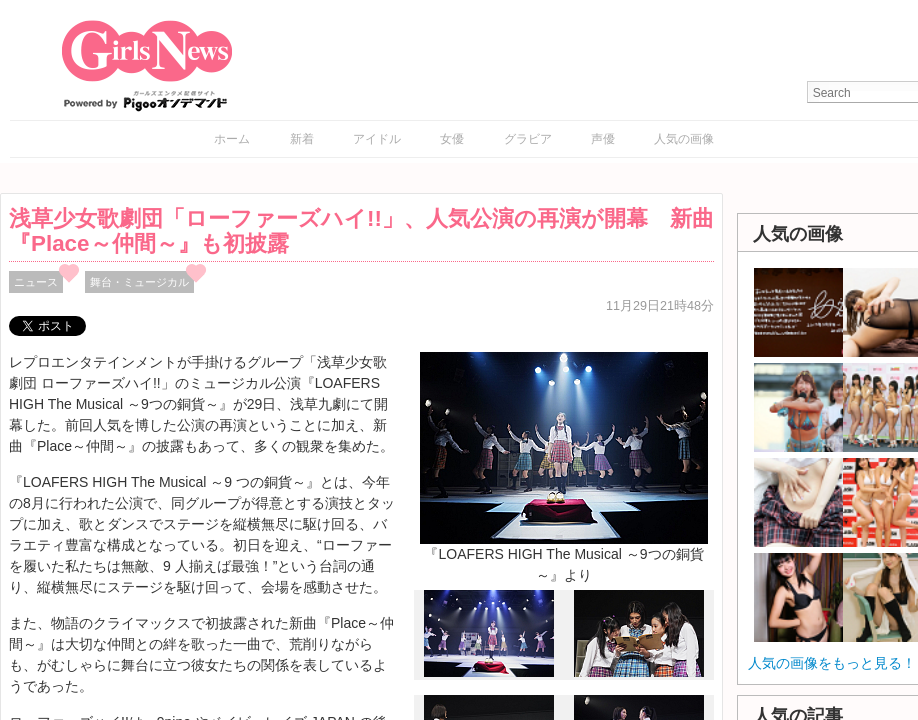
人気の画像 (684, 139)
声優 (603, 139)
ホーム (232, 139)
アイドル (377, 139)
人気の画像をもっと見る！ (832, 663)
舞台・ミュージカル (139, 282)
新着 (302, 139)
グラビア (528, 139)
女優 (452, 139)
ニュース (36, 282)
